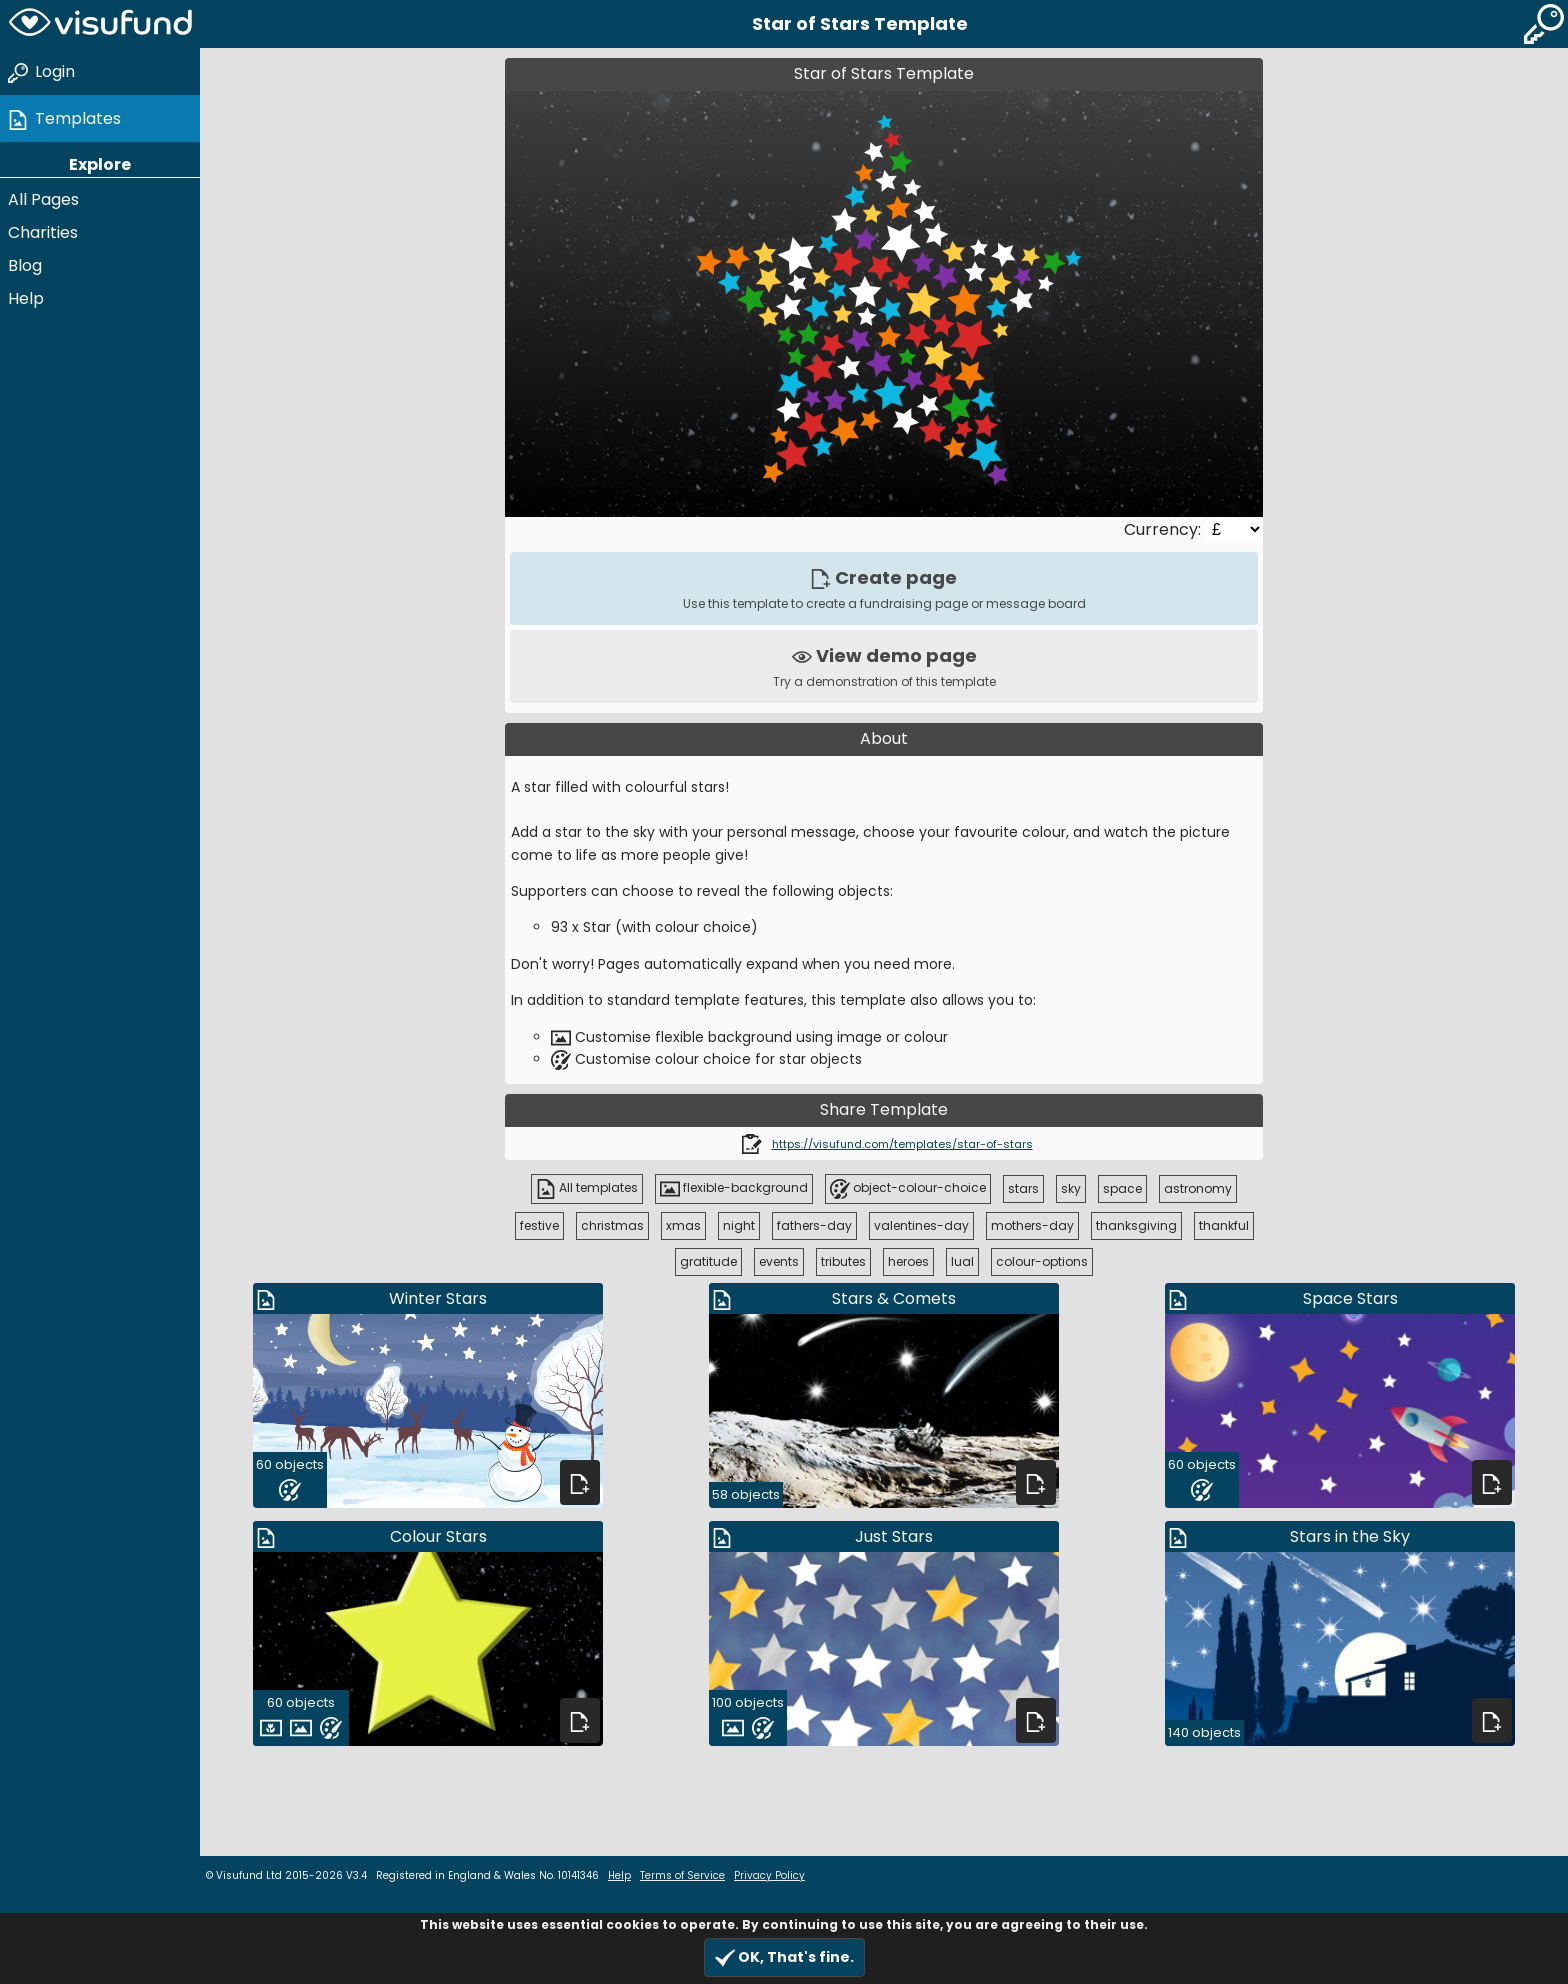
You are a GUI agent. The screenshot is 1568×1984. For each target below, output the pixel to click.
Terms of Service (682, 1875)
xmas (683, 1225)
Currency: (1164, 529)
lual (962, 1261)
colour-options (1042, 1261)
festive (539, 1225)
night (739, 1225)
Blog (25, 265)
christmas (612, 1225)
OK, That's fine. (784, 1957)
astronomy (1198, 1188)
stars (1023, 1188)
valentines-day (921, 1225)
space (1122, 1188)
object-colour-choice (908, 1189)
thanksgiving (1136, 1225)
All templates (587, 1189)
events (779, 1261)
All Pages (43, 199)
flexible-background (734, 1189)
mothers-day (1032, 1225)
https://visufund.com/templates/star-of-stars (902, 1144)
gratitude (708, 1261)
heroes (908, 1261)
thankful (1224, 1225)
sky (1071, 1188)
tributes (843, 1261)
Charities (43, 232)
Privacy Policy (769, 1875)
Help (26, 298)
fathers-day (814, 1225)
